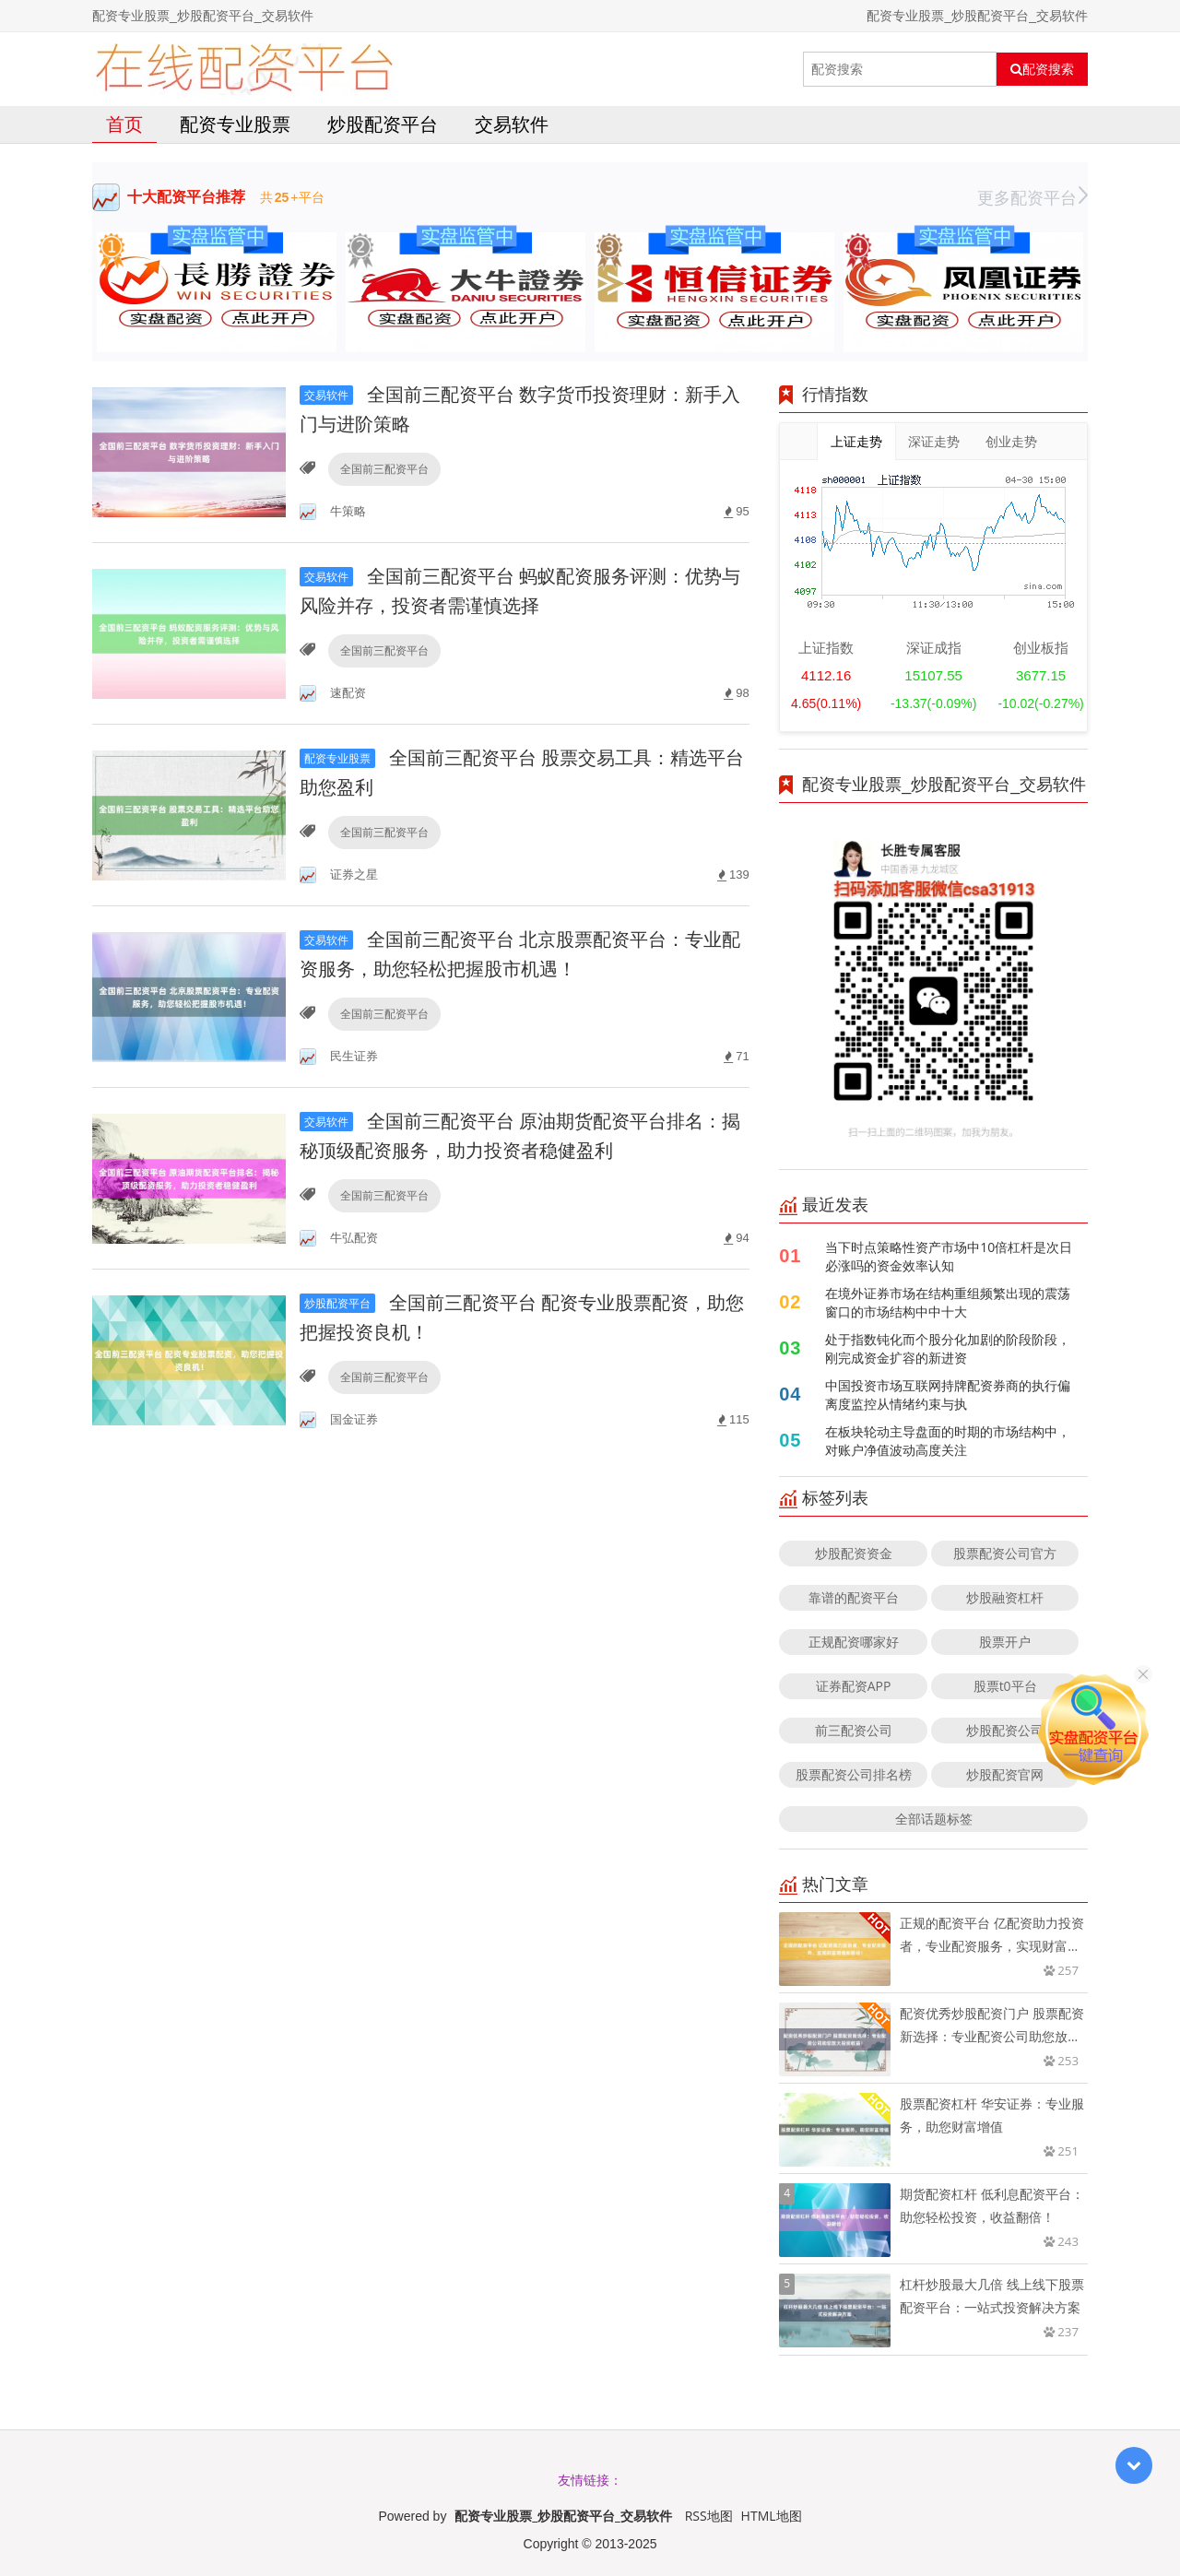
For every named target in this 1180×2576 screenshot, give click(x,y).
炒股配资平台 (382, 124)
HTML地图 (771, 2515)
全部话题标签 (934, 1818)
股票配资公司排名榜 (854, 1774)
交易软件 (512, 124)
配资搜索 (1042, 69)
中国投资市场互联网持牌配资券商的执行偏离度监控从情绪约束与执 (947, 1394)
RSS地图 (709, 2515)
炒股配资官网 (1005, 1774)
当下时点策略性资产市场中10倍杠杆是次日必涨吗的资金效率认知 (948, 1256)
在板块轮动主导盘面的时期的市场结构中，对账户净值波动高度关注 (947, 1441)
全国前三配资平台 (384, 469)
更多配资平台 (1032, 197)
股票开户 (1005, 1641)
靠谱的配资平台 (853, 1597)
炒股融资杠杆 (1005, 1597)
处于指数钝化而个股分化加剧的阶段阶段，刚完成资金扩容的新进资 (947, 1348)
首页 (124, 124)
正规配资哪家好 (853, 1641)
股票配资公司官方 (1004, 1553)
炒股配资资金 (853, 1553)
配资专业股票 (235, 124)
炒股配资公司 (1005, 1730)
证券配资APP (853, 1686)
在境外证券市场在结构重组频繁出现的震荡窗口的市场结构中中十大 (947, 1302)
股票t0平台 (1005, 1686)
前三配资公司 (853, 1730)
